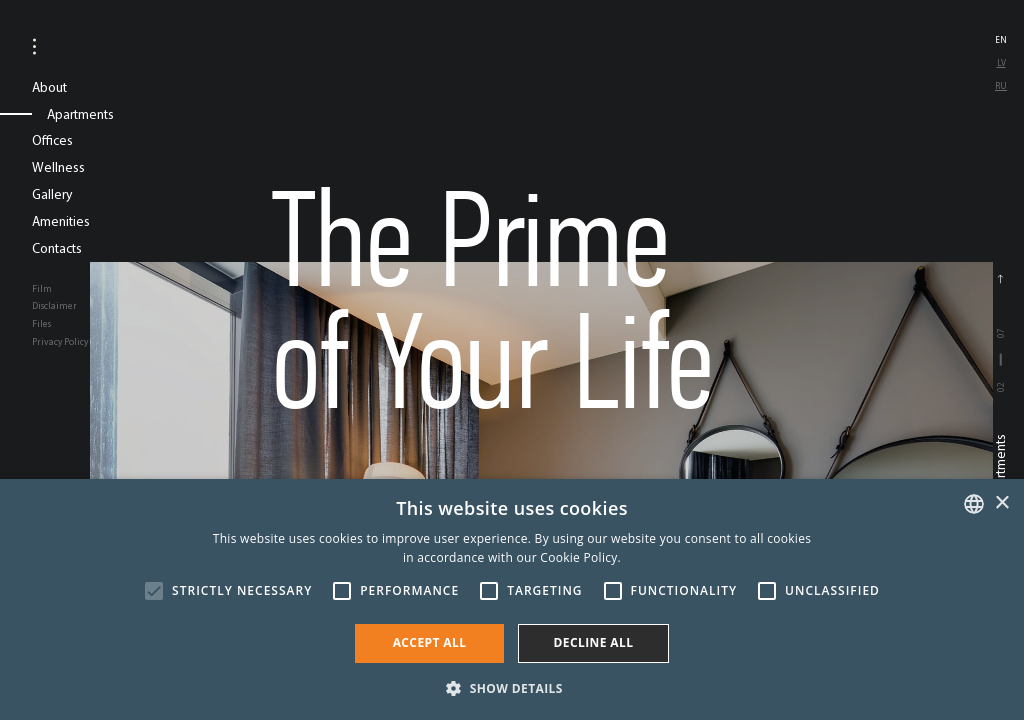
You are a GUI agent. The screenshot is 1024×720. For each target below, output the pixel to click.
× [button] (1001, 503)
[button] (512, 687)
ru (1001, 85)
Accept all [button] (430, 642)
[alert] (512, 599)
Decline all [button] (594, 642)
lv (1001, 62)
